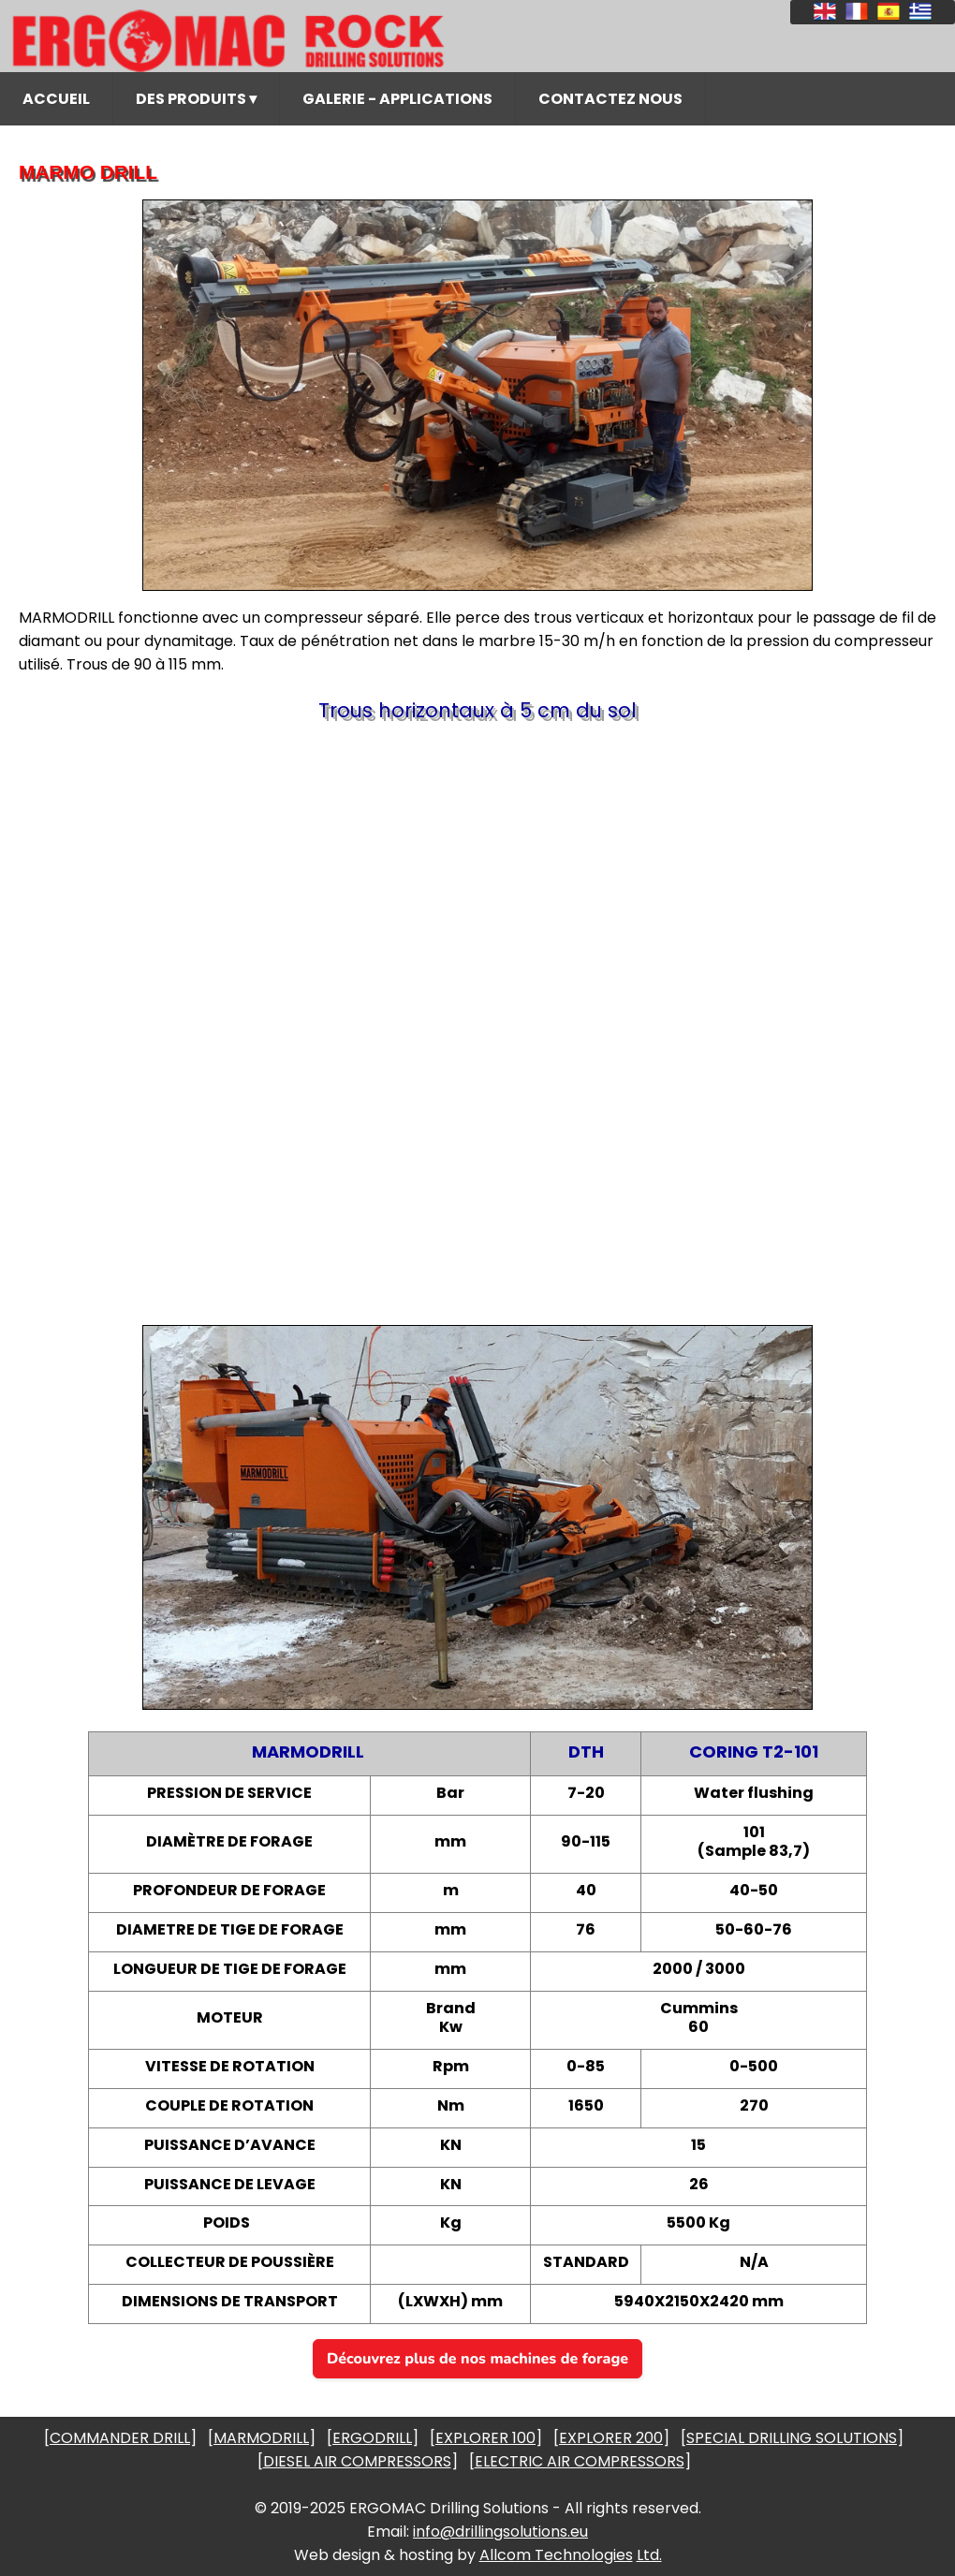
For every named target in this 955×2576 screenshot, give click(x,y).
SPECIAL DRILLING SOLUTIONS (791, 2438)
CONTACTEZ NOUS (610, 99)
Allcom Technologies (556, 2555)
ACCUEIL (56, 99)
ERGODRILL (372, 2438)
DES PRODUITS (196, 98)
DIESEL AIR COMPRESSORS (357, 2461)
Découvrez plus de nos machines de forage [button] (477, 2358)
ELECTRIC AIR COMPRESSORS (579, 2461)
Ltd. (649, 2555)
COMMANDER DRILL (120, 2438)
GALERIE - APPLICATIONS (397, 99)
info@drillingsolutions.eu (500, 2531)
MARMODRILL (261, 2438)
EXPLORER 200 (611, 2438)
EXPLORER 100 (485, 2438)
